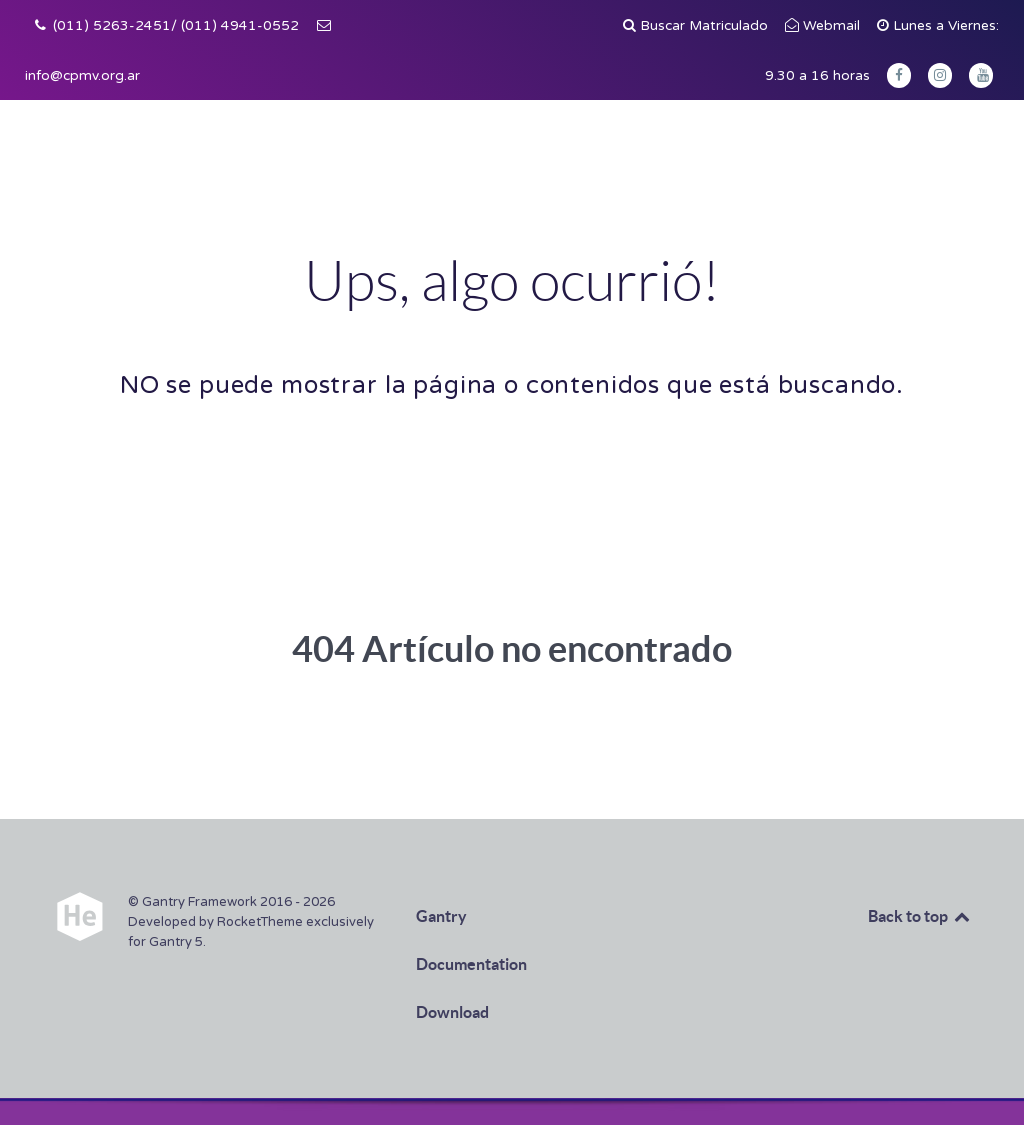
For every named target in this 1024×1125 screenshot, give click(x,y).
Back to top (920, 916)
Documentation (471, 964)
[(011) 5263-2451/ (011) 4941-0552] (167, 26)
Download (452, 1012)
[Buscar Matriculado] (698, 26)
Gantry (441, 916)
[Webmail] (825, 26)
